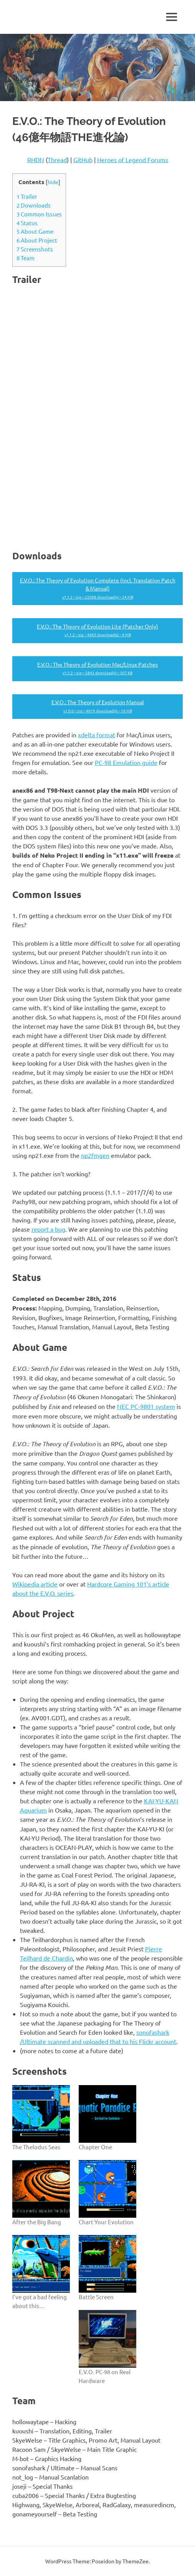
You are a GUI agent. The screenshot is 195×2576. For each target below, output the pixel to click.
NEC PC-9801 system (146, 1406)
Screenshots (35, 249)
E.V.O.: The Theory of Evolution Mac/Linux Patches (97, 669)
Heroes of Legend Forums (132, 159)
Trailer (27, 196)
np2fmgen (95, 1155)
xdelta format (96, 734)
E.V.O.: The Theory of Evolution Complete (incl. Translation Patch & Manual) (97, 589)
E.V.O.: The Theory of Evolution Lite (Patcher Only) (97, 631)
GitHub (83, 159)
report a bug (48, 1229)
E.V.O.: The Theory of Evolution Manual (97, 706)
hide (53, 181)
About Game (35, 231)
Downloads (34, 205)
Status (27, 222)
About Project (37, 240)
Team (26, 257)
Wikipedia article (35, 1584)
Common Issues (39, 214)
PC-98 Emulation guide (126, 762)
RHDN (35, 159)
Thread (57, 159)
